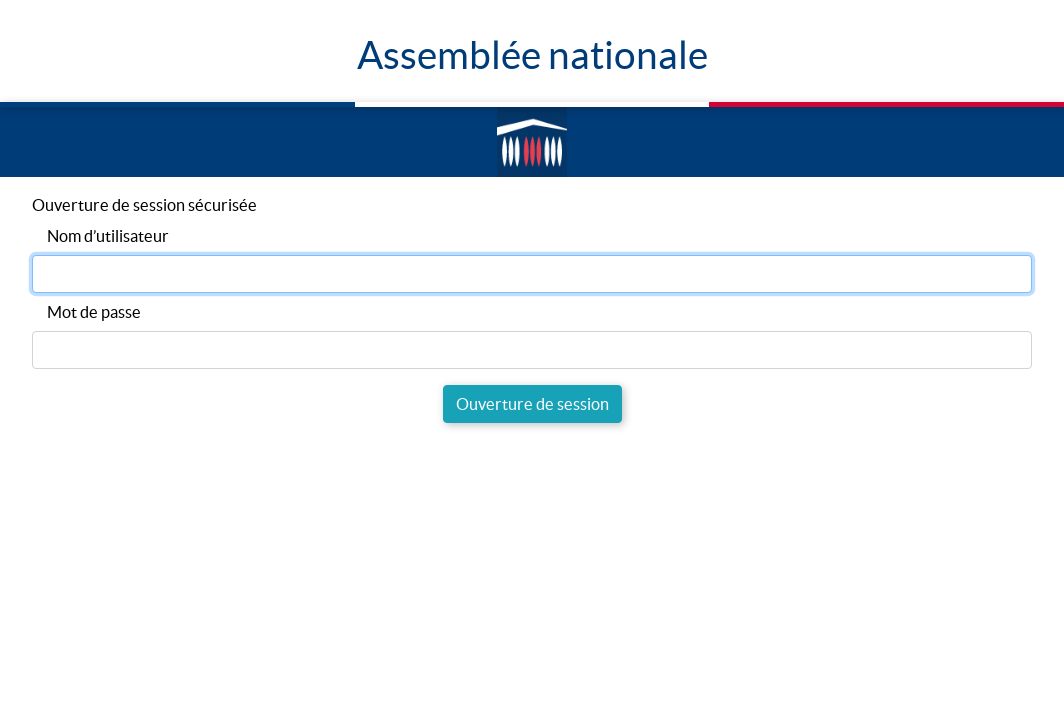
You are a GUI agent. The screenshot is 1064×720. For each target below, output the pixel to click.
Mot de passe (94, 312)
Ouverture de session (532, 404)
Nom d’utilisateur (108, 236)
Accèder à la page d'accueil (528, 143)
